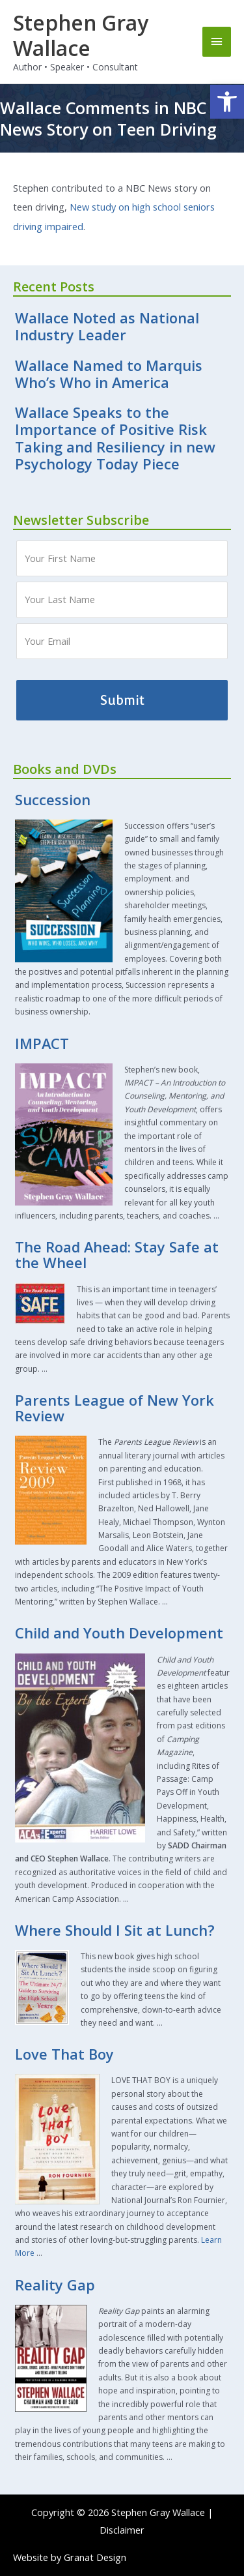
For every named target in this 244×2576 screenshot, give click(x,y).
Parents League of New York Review (114, 1408)
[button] (227, 102)
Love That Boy (64, 2054)
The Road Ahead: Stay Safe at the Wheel (117, 1254)
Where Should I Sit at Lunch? (115, 1930)
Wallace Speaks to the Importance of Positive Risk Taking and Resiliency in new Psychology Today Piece (115, 438)
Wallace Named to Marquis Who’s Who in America (108, 374)
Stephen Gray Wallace (80, 35)
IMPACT (42, 1043)
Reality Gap (55, 2284)
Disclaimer (122, 2529)
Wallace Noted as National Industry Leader (107, 326)
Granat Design (95, 2557)
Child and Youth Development (119, 1632)
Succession (52, 799)
